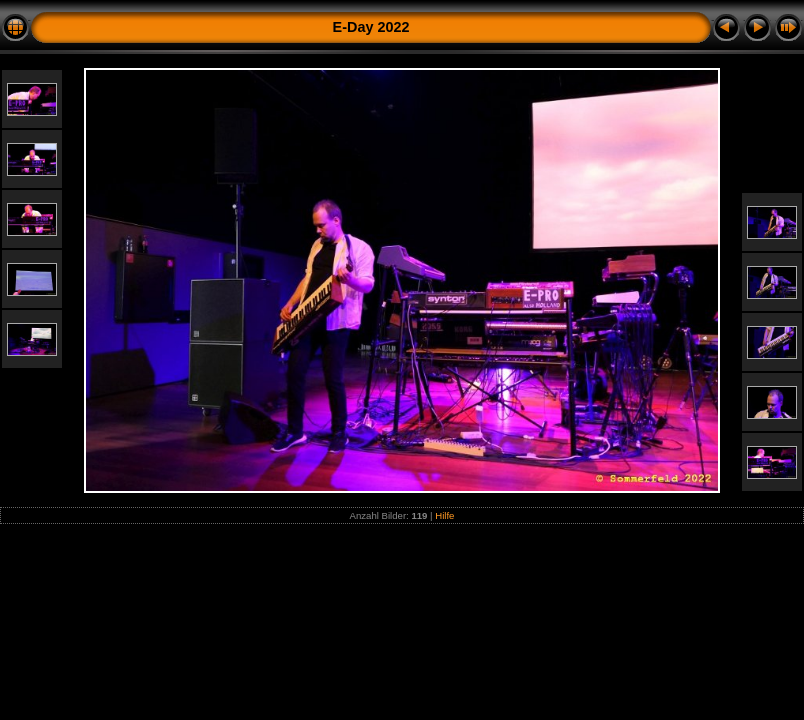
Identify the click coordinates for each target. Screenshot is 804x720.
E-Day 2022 (371, 27)
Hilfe (444, 515)
